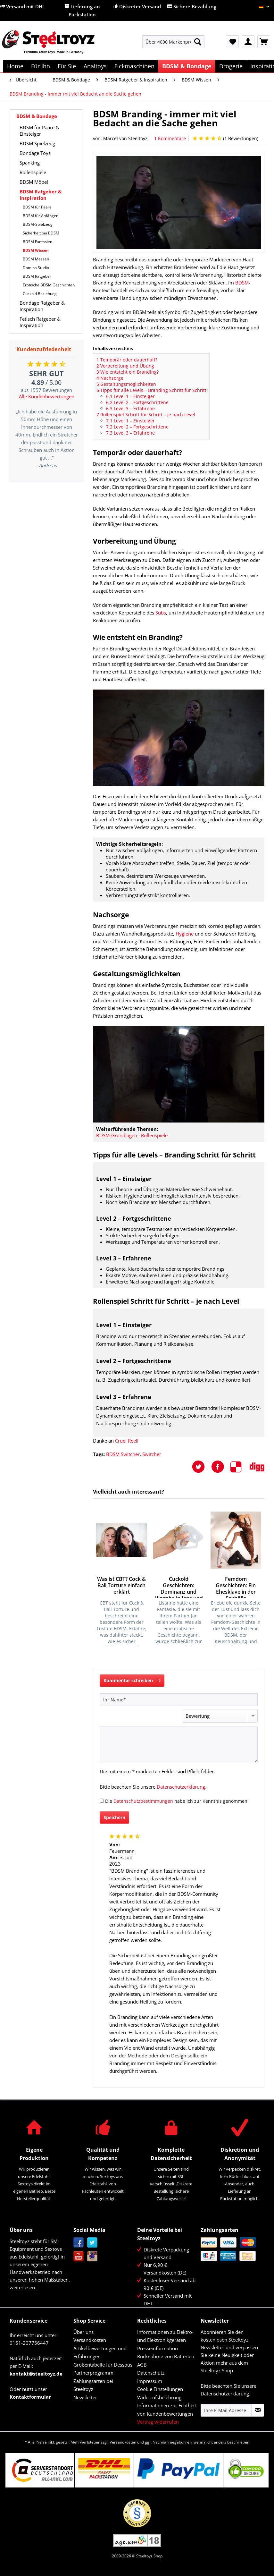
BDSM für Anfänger (40, 215)
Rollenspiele (33, 172)
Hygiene (185, 933)
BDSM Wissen (36, 250)
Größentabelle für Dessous (102, 2364)
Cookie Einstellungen (160, 2389)
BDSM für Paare (37, 207)
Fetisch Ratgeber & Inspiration (40, 322)
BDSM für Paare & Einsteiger (39, 130)
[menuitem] (173, 44)
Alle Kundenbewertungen (46, 396)
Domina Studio (36, 267)
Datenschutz (150, 2372)
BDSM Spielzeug (37, 143)
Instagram (92, 2256)
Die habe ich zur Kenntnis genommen (176, 1801)
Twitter (92, 2242)
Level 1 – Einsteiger (130, 396)
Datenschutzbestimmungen (143, 1801)
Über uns (83, 2332)
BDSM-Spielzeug (38, 224)
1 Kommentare (170, 138)
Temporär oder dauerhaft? (126, 360)
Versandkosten (89, 2340)
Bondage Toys (35, 153)
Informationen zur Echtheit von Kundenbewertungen (166, 2409)
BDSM (242, 282)
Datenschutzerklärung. (181, 1787)
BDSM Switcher (123, 1454)
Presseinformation (157, 2348)
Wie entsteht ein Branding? (127, 372)
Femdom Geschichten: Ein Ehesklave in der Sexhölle (236, 1587)
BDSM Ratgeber (37, 276)
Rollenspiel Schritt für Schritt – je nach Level (145, 414)
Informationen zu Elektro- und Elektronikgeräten (165, 2336)
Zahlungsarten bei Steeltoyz (93, 2385)
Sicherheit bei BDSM (41, 233)
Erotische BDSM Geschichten (49, 285)
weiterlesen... (24, 2287)
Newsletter (85, 2397)
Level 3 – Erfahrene (130, 408)
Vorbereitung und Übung (125, 366)
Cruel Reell (126, 1440)
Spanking (30, 162)
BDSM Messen (36, 259)
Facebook (78, 2242)
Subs (160, 612)
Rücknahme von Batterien (165, 2356)
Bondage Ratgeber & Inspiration (42, 306)
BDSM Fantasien (37, 241)
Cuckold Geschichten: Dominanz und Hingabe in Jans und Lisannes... (178, 1587)
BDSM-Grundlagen (116, 1135)
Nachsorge (109, 378)
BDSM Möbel (34, 182)
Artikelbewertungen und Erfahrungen (100, 2352)
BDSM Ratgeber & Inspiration (41, 194)
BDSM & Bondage (36, 116)
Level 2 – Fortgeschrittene (137, 402)
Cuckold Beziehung (40, 293)
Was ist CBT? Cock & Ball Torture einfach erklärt (121, 1585)
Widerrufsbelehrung (159, 2397)
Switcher (151, 1454)
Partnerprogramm (93, 2372)
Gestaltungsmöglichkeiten (126, 384)
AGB (142, 2364)
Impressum (149, 2381)
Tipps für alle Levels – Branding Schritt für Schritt (151, 390)
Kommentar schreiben (132, 1679)
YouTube (78, 2256)
